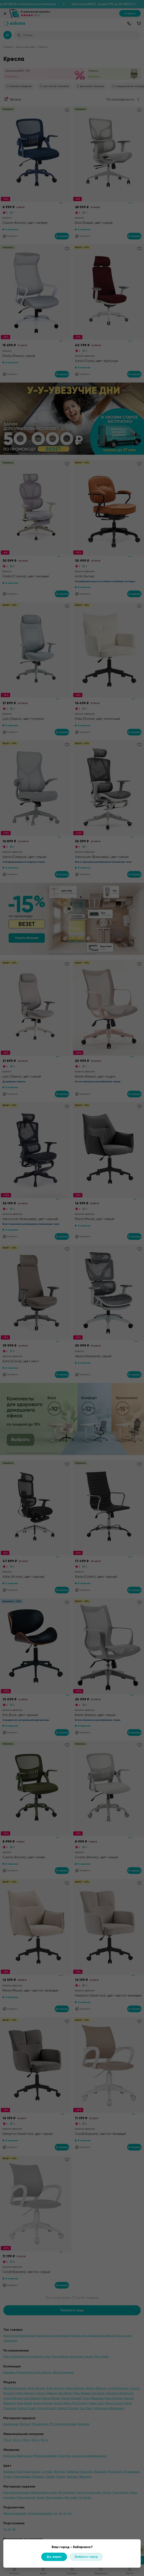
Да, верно (54, 2556)
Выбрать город (86, 2556)
